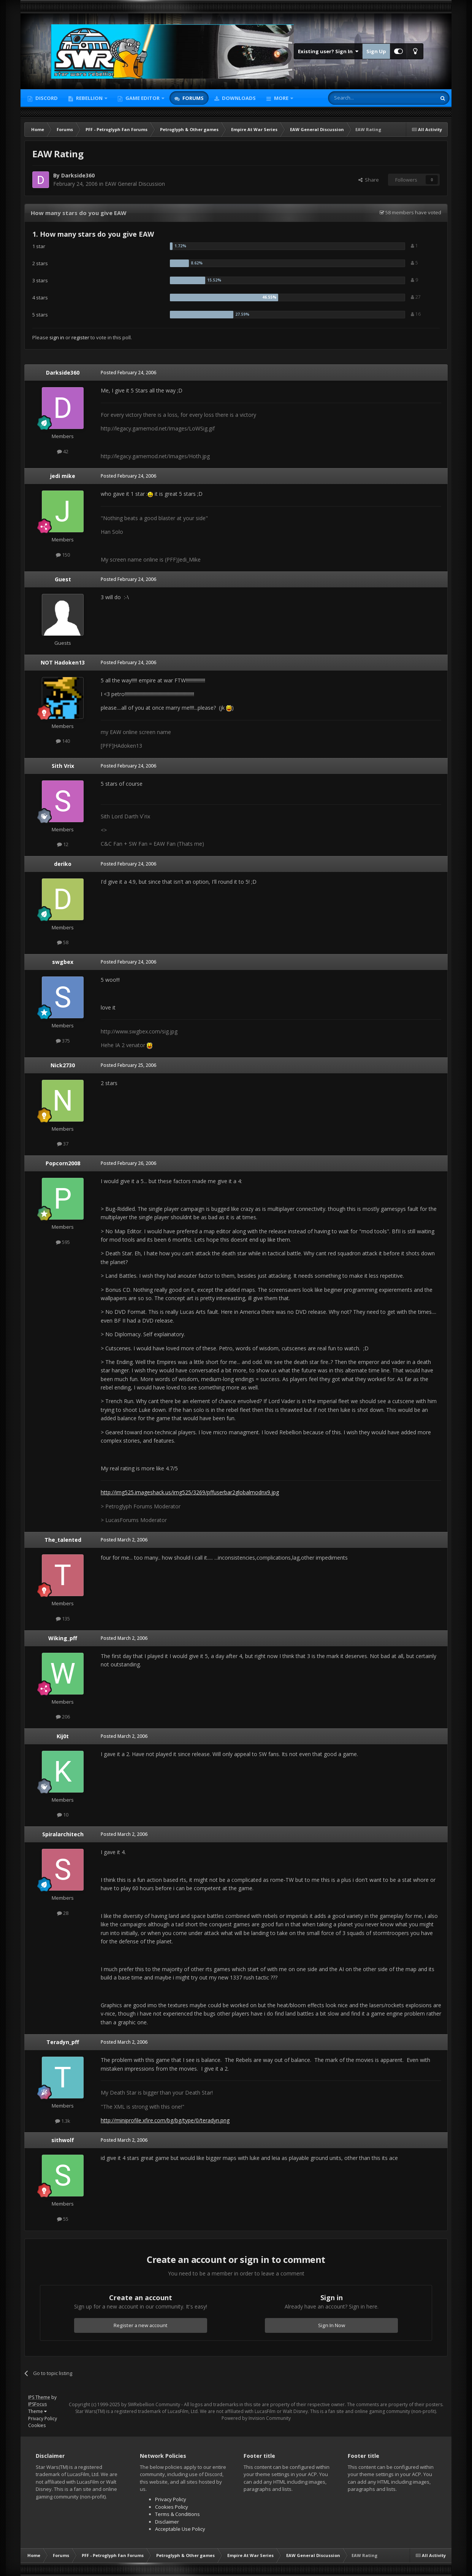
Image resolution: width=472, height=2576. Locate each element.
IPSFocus (37, 2404)
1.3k (62, 2120)
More (281, 98)
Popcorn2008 (63, 1163)
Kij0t (63, 1736)
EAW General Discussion (135, 183)
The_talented (62, 1539)
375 (63, 1040)
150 (63, 554)
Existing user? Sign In (328, 51)
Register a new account (141, 2325)
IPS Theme (39, 2397)
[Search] (363, 98)
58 (62, 942)
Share (368, 179)
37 (62, 1143)
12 (62, 844)
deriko (62, 863)
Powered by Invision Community (256, 2418)
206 (63, 1716)
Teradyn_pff (62, 2042)
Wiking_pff (62, 1638)
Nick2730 (63, 1065)
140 (63, 740)
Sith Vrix (63, 765)
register (80, 337)
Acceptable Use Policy (180, 2528)
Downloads (238, 98)
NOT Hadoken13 (63, 662)
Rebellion (89, 98)
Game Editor (142, 98)
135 (63, 1618)
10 (62, 1814)
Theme (37, 2411)
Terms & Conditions (177, 2514)
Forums (192, 98)
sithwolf (62, 2140)
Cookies (37, 2425)
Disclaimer (167, 2521)
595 (63, 1242)
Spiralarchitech (63, 1834)
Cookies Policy (171, 2506)
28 (62, 1913)
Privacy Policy (42, 2418)
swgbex (62, 961)
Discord (46, 98)
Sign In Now (331, 2325)
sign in (56, 337)
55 (62, 2218)
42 (62, 451)
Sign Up (376, 51)
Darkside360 (78, 175)
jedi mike (62, 475)
